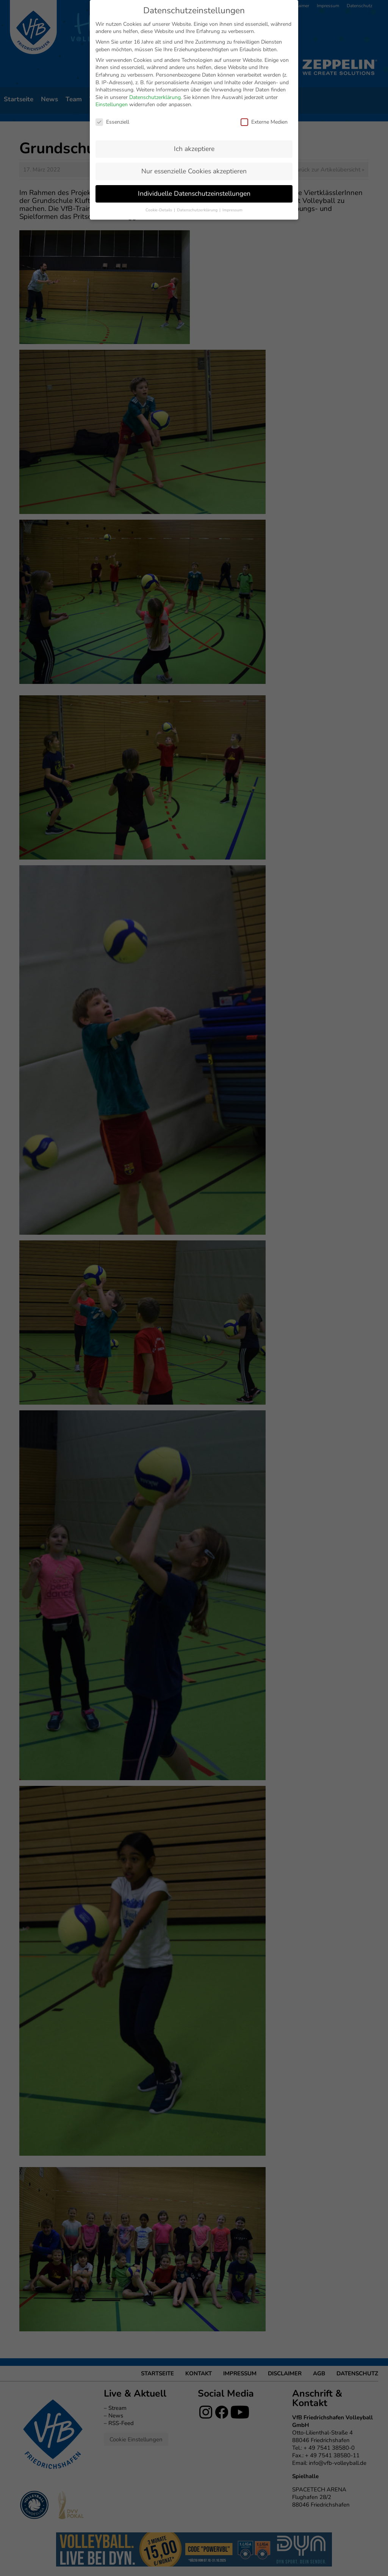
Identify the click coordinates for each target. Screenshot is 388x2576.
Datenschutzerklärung (155, 97)
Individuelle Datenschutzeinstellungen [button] (194, 193)
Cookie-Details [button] (159, 210)
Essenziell (112, 122)
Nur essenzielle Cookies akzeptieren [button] (194, 171)
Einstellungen (111, 104)
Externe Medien (264, 122)
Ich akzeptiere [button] (194, 148)
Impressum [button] (232, 210)
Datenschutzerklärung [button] (198, 210)
